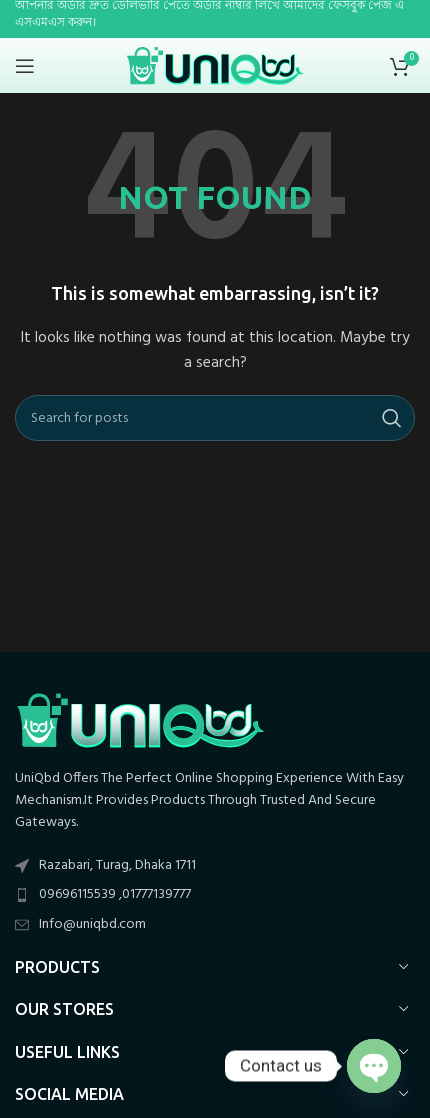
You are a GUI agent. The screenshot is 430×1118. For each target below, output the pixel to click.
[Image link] (140, 719)
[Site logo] (215, 65)
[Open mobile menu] (25, 66)
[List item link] (215, 895)
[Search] (215, 418)
